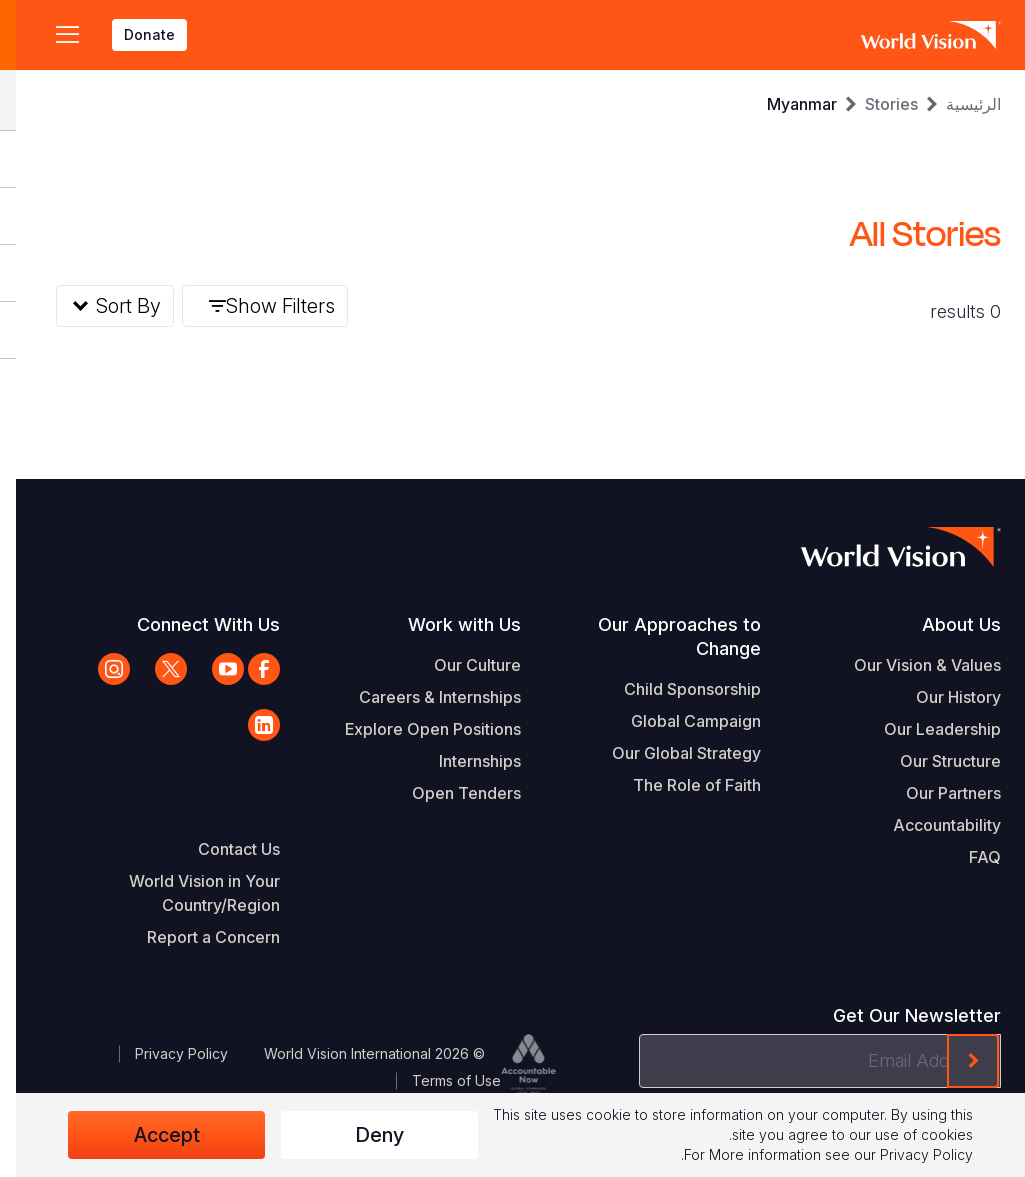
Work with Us (448, 624)
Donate (133, 34)
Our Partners (937, 793)
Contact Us (223, 849)
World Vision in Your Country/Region (188, 893)
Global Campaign (680, 721)
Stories (875, 104)
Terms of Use (440, 1080)
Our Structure (934, 761)
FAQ (969, 857)
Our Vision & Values (911, 665)
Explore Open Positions (417, 729)
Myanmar (786, 104)
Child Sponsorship (676, 689)
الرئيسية (957, 104)
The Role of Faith (681, 785)
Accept (151, 1135)
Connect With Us (192, 624)
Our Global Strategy (670, 753)
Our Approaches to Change (663, 636)
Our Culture (461, 665)
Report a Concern (197, 937)
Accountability (931, 825)
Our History (942, 697)
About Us (945, 624)
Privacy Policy (165, 1053)
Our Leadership (926, 729)
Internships (464, 761)
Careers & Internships (424, 697)
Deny (363, 1135)
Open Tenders (450, 793)
